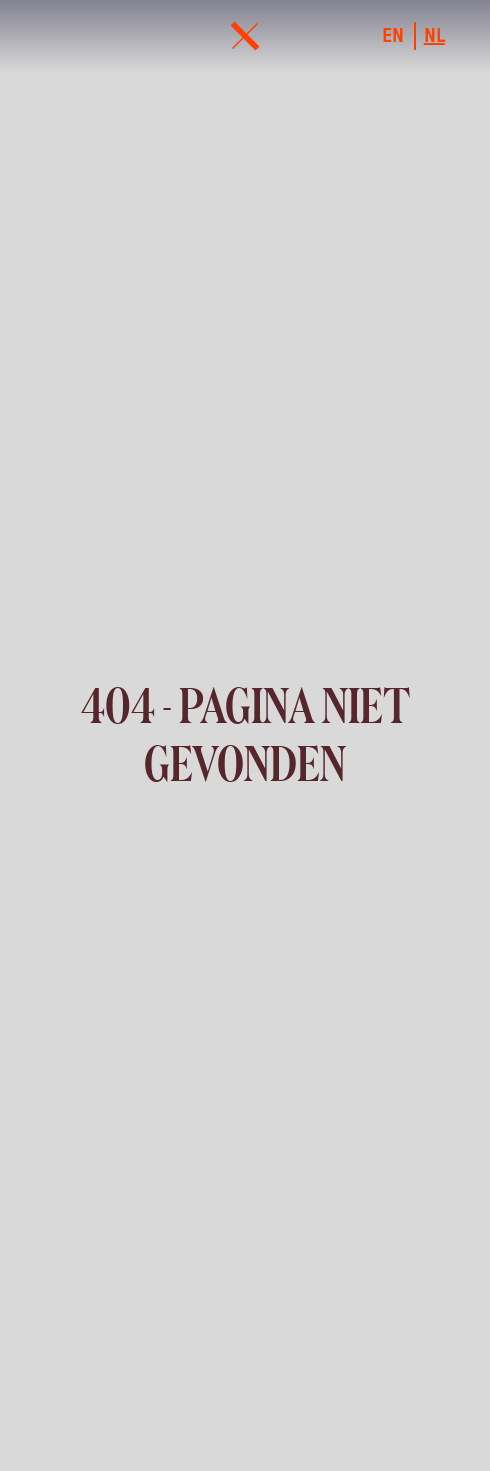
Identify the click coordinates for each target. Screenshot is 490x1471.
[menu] (245, 36)
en (393, 36)
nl (434, 36)
